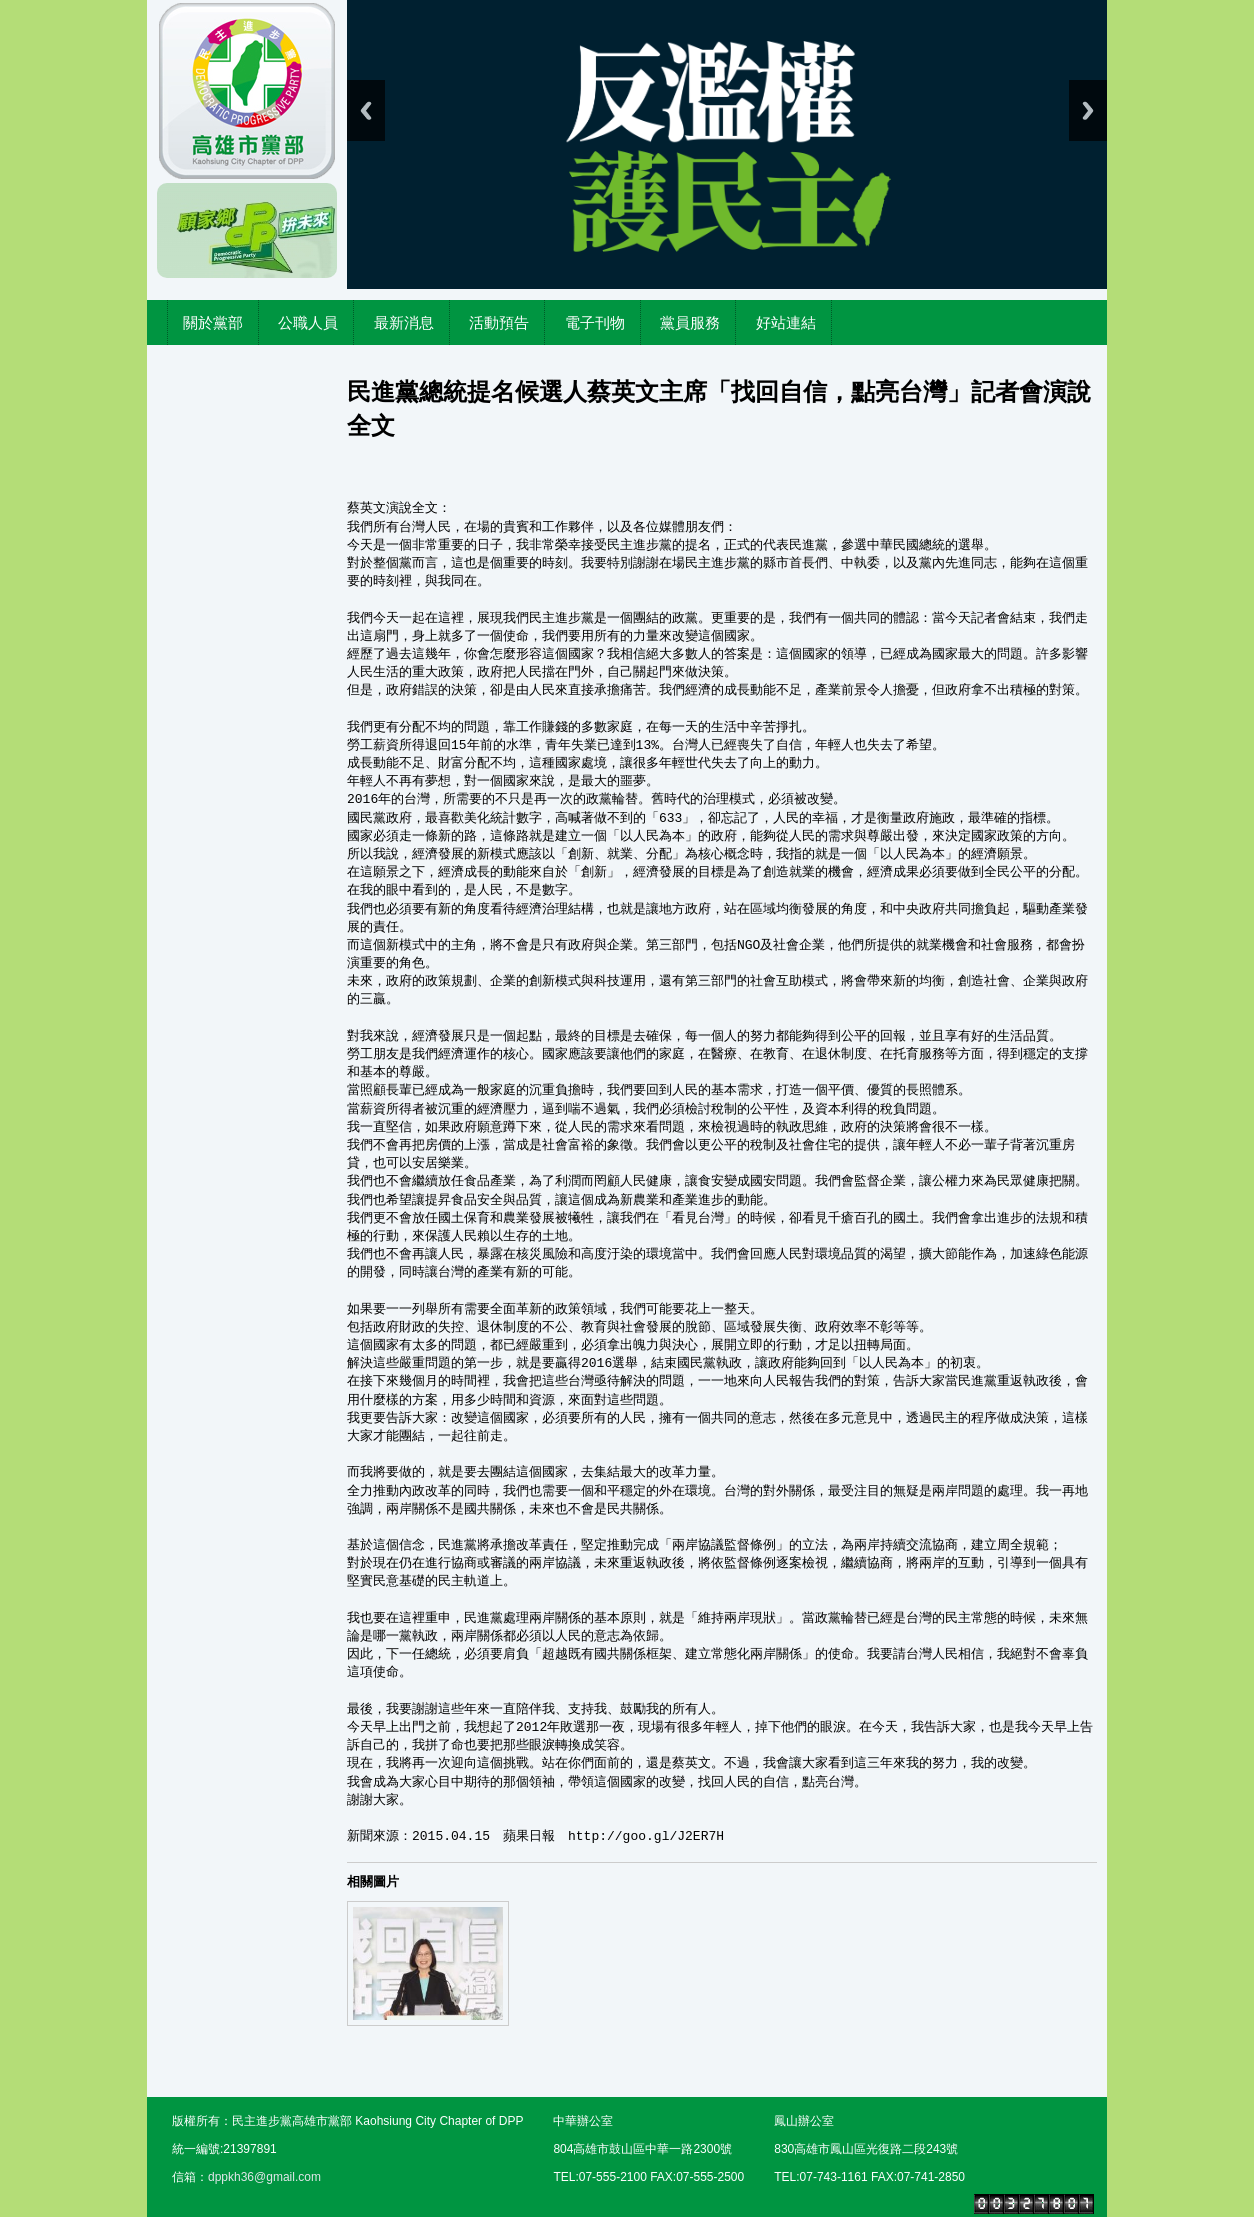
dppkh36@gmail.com (264, 2177)
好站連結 (786, 322)
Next (1088, 110)
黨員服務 (690, 322)
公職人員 (308, 322)
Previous (366, 110)
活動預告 (499, 322)
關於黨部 (213, 322)
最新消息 (404, 322)
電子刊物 (595, 322)
